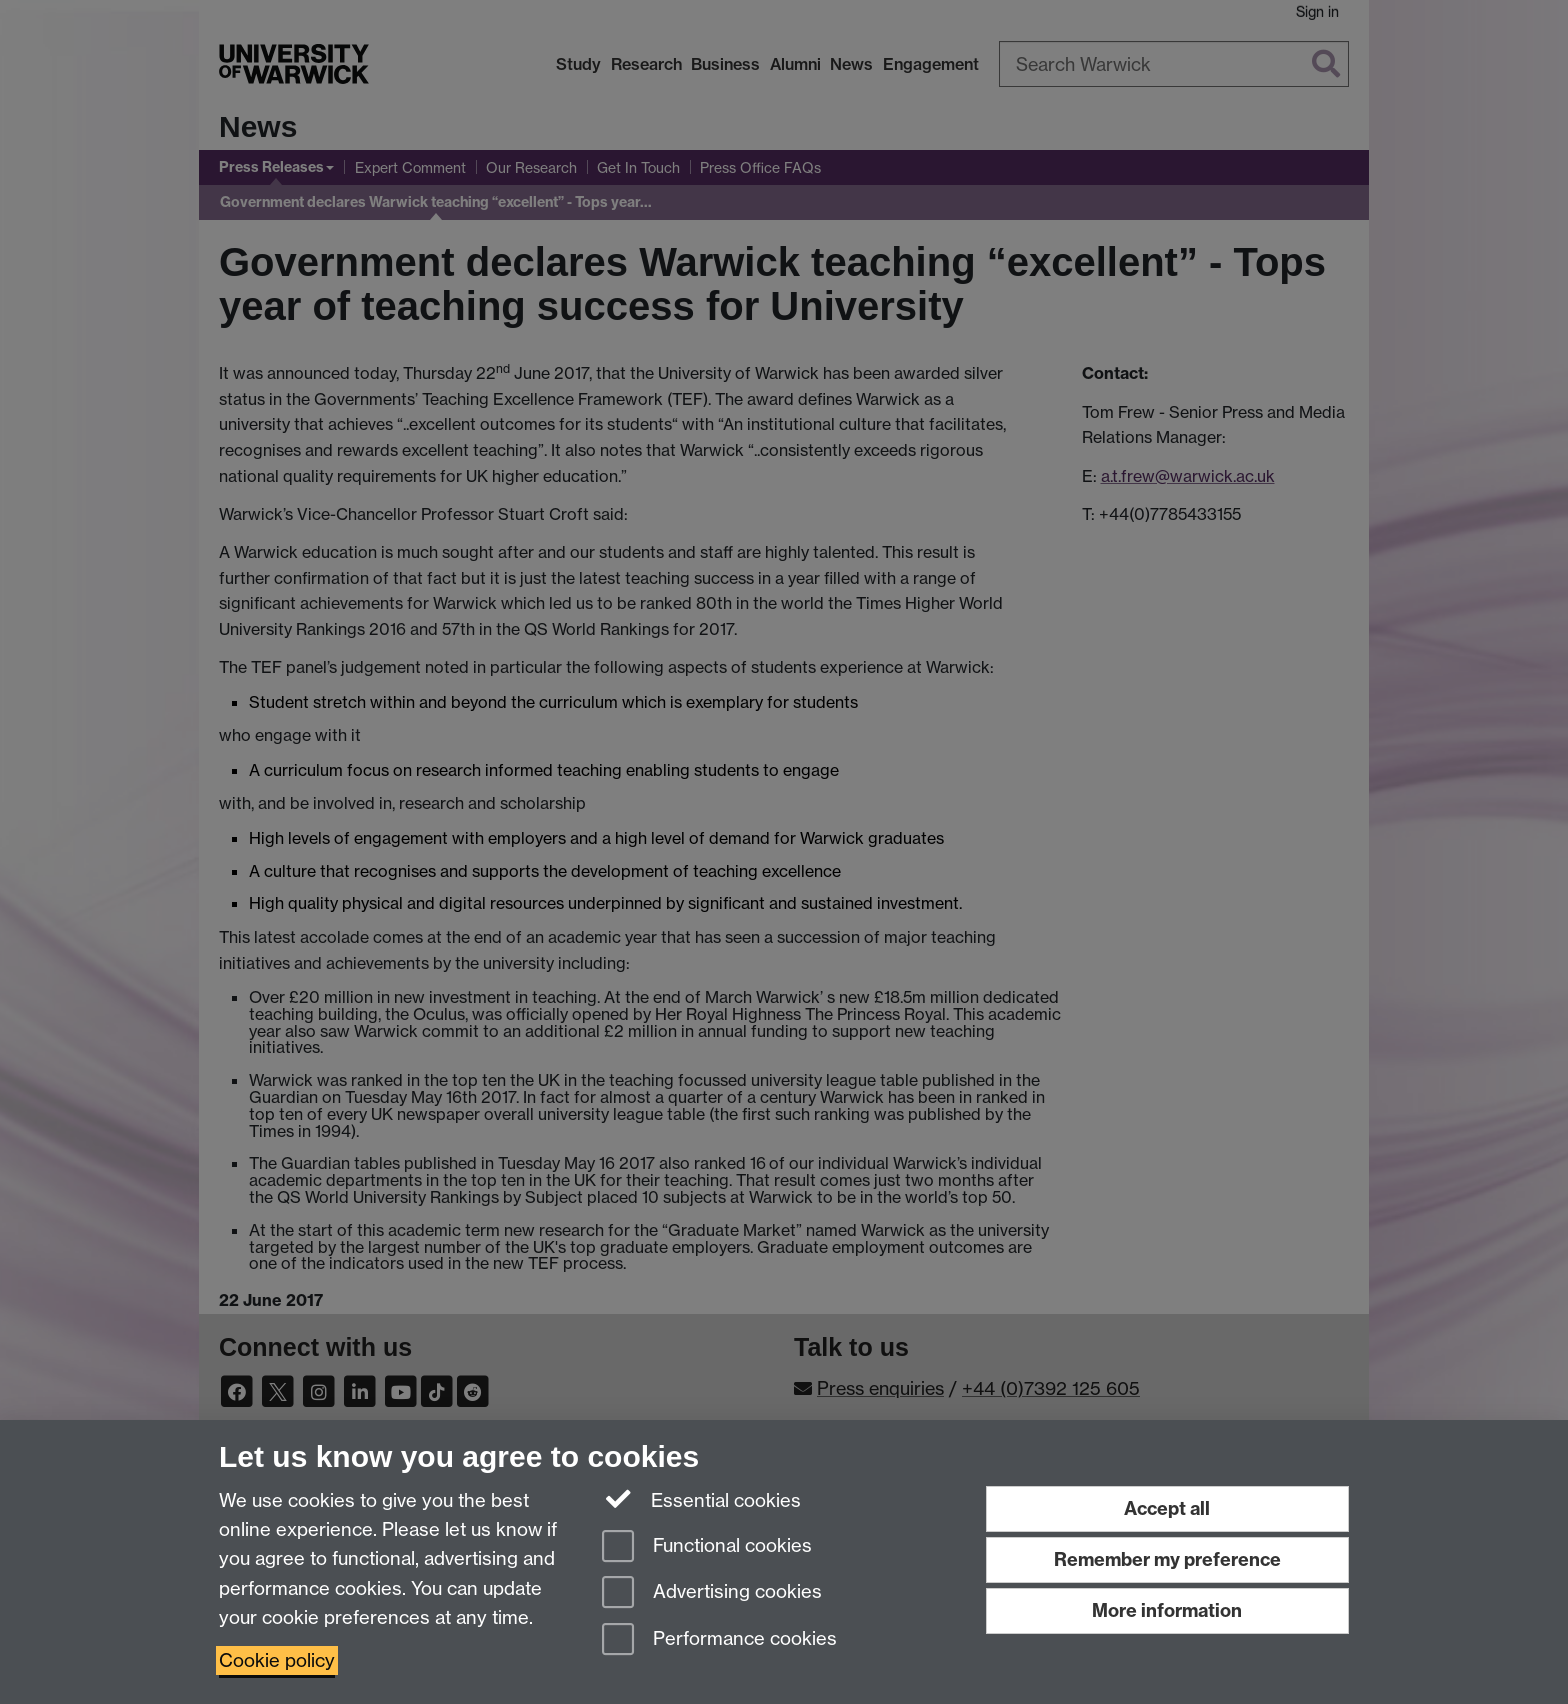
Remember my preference (1167, 1559)
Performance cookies (719, 1640)
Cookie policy (277, 1660)
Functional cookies (707, 1547)
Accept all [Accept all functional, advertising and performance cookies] (1167, 1508)
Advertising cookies (712, 1593)
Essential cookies (701, 1499)
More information (1167, 1610)
